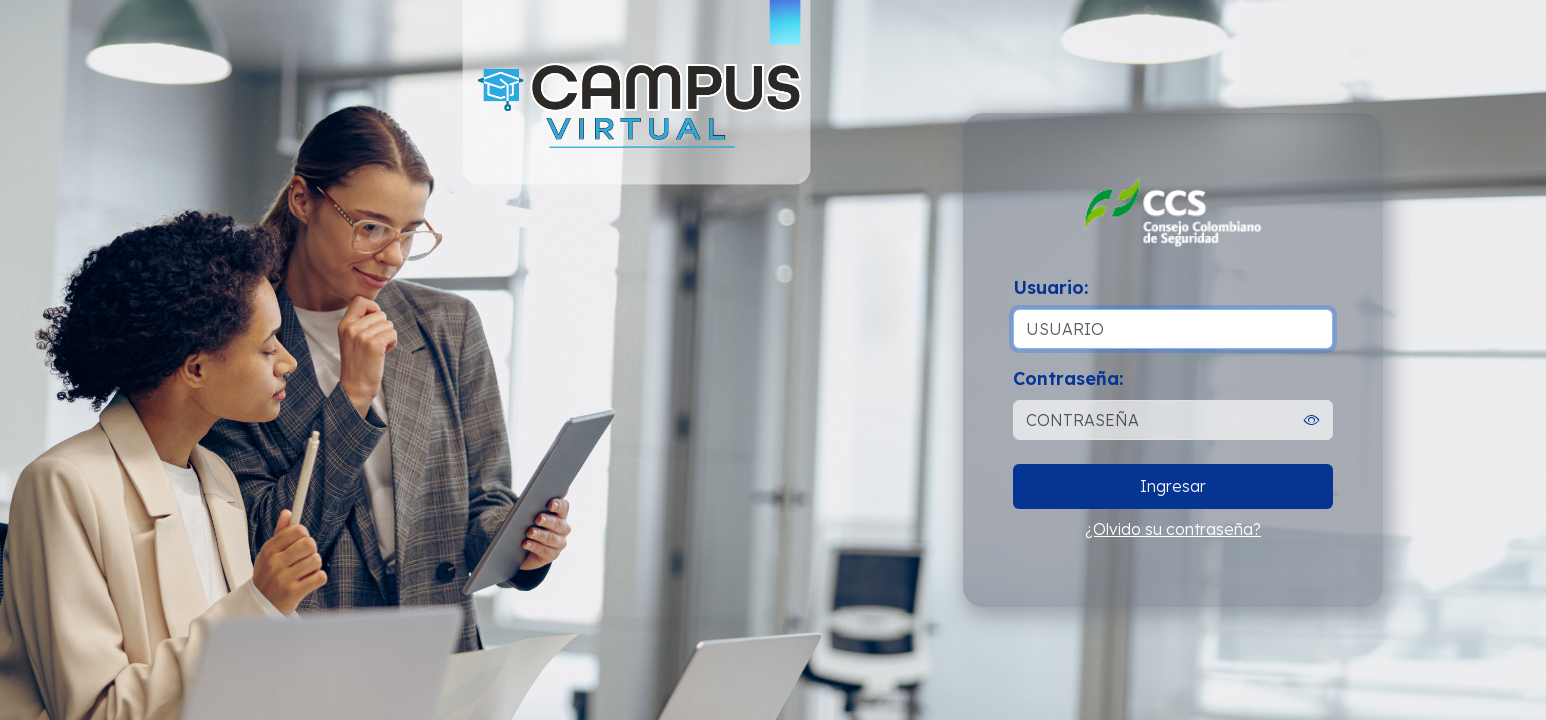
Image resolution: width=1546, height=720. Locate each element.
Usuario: (1050, 287)
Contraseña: (1068, 378)
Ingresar (1173, 486)
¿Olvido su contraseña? (1173, 529)
